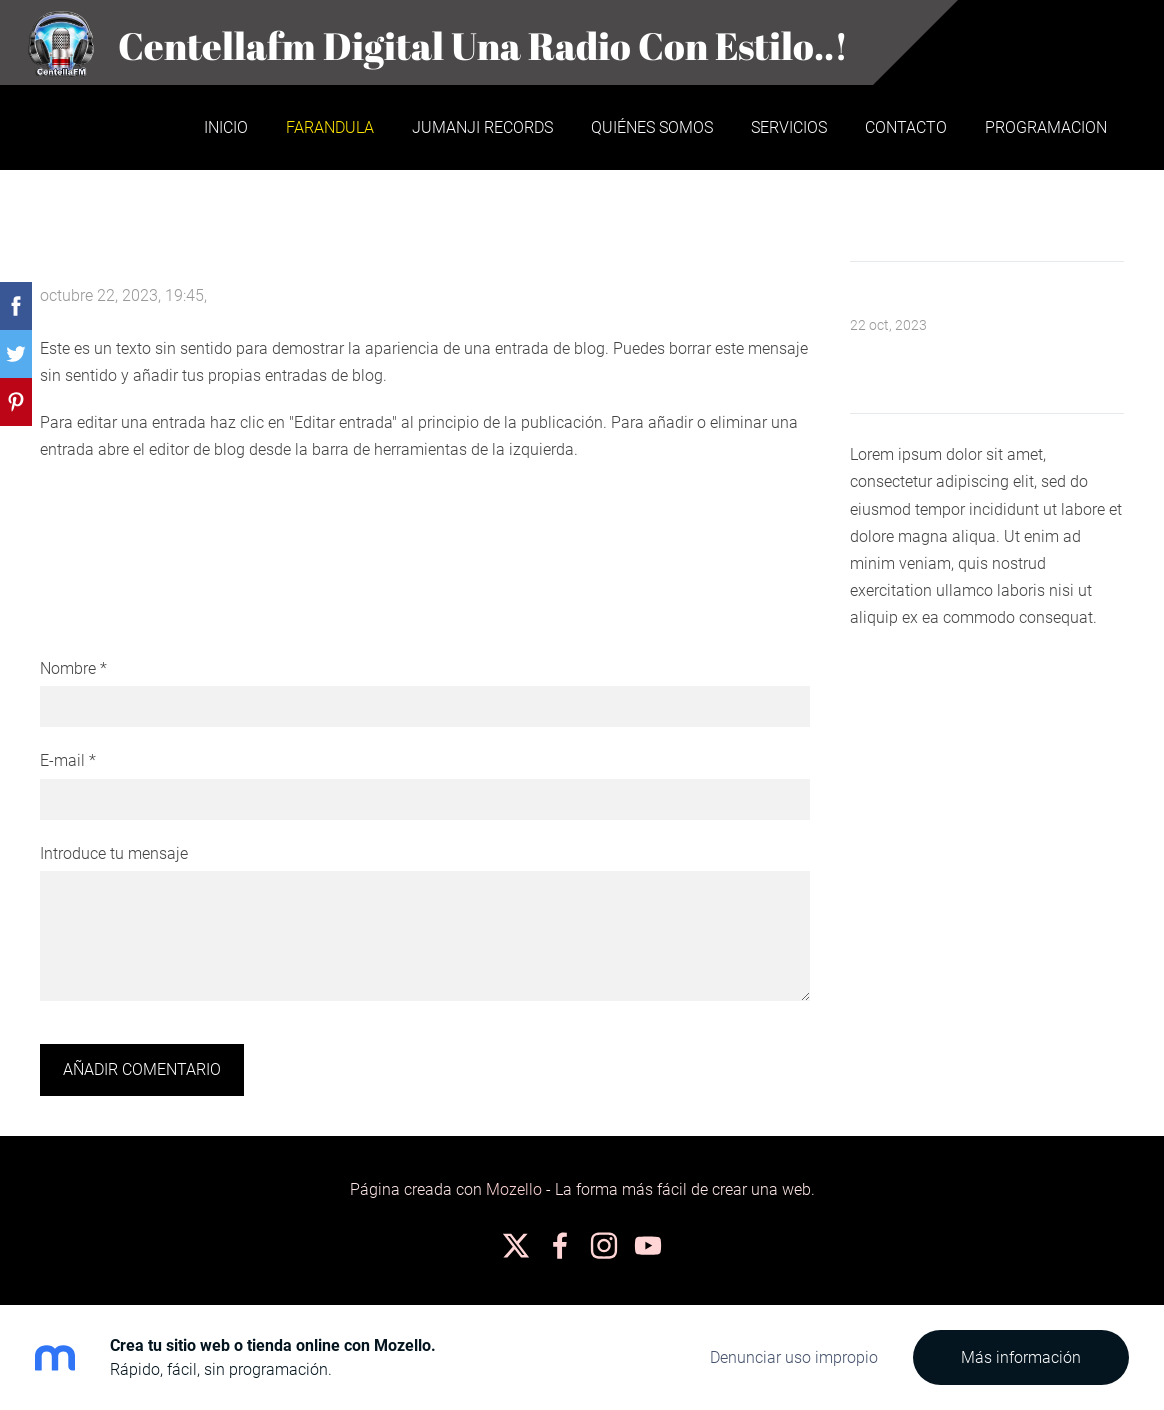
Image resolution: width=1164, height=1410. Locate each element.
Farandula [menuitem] (330, 127)
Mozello (514, 1189)
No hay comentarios (282, 295)
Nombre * (73, 668)
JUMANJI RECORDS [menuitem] (482, 127)
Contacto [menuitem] (906, 127)
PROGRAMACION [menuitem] (1046, 127)
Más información (1021, 1357)
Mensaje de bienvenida (931, 300)
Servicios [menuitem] (789, 127)
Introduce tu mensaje (114, 853)
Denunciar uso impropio (794, 1357)
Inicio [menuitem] (226, 127)
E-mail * (68, 760)
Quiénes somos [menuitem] (652, 127)
